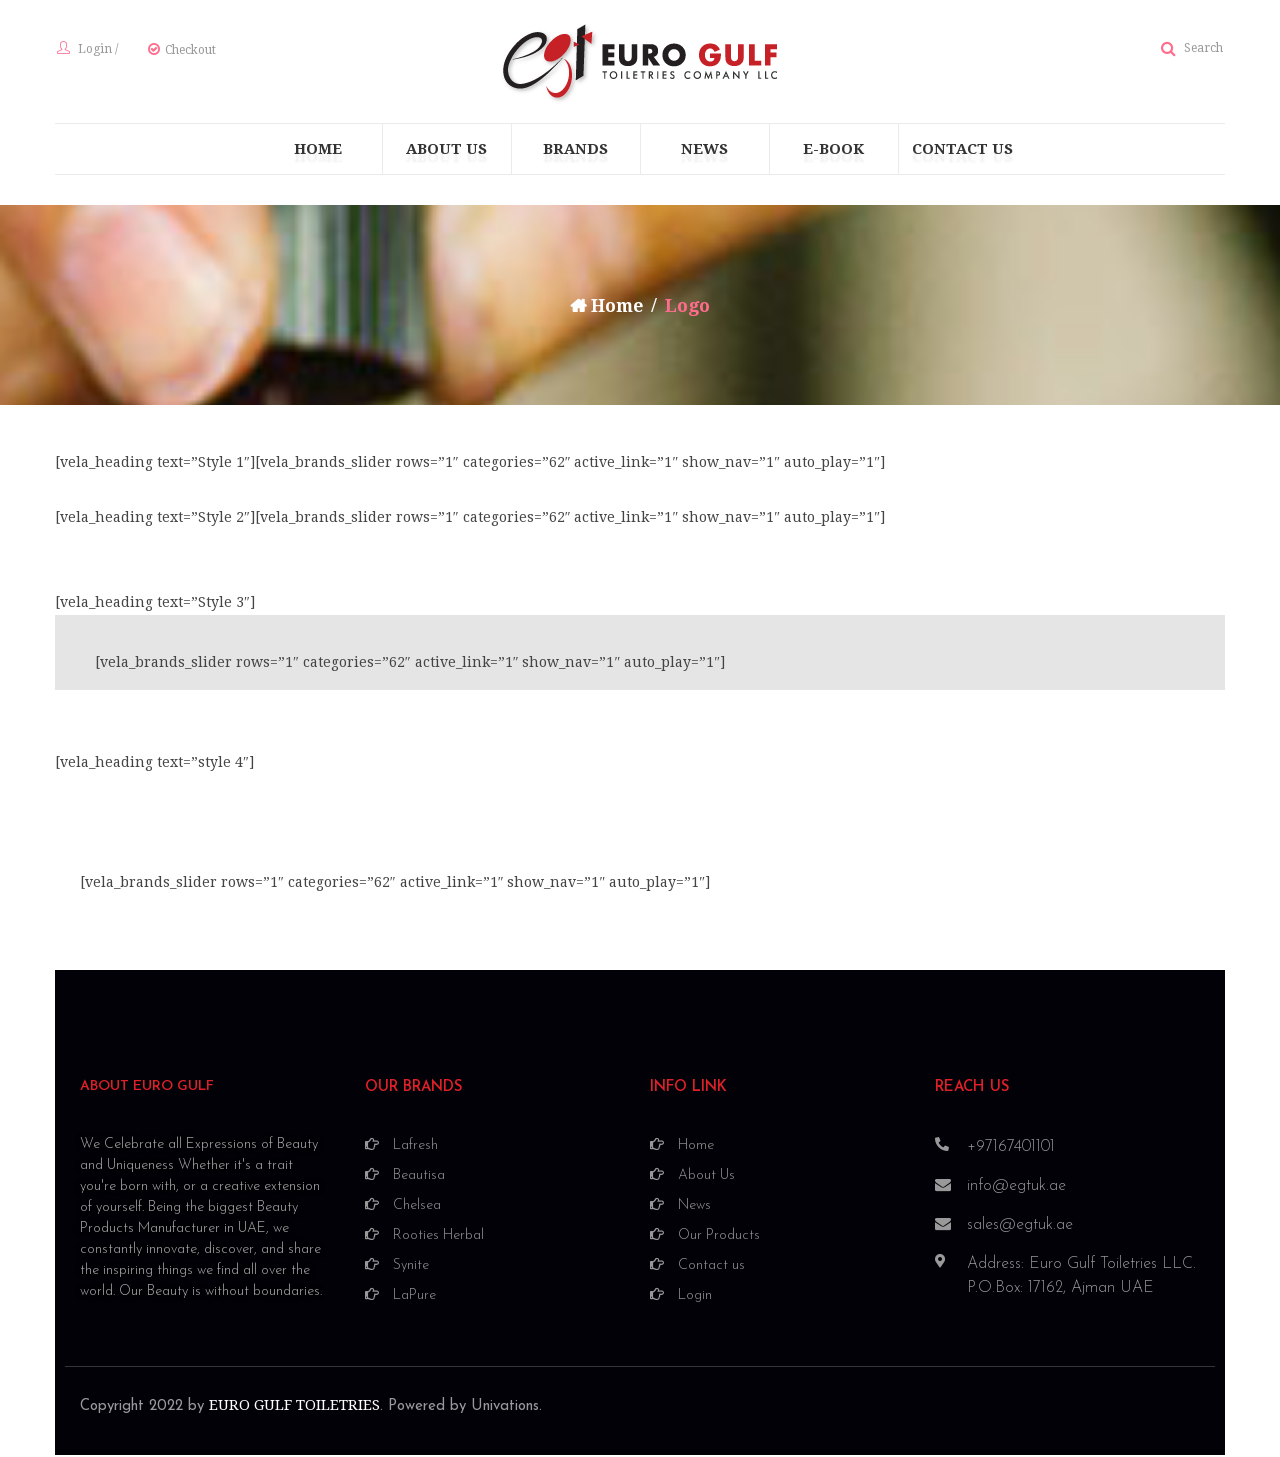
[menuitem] (318, 151)
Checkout (188, 51)
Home (617, 307)
